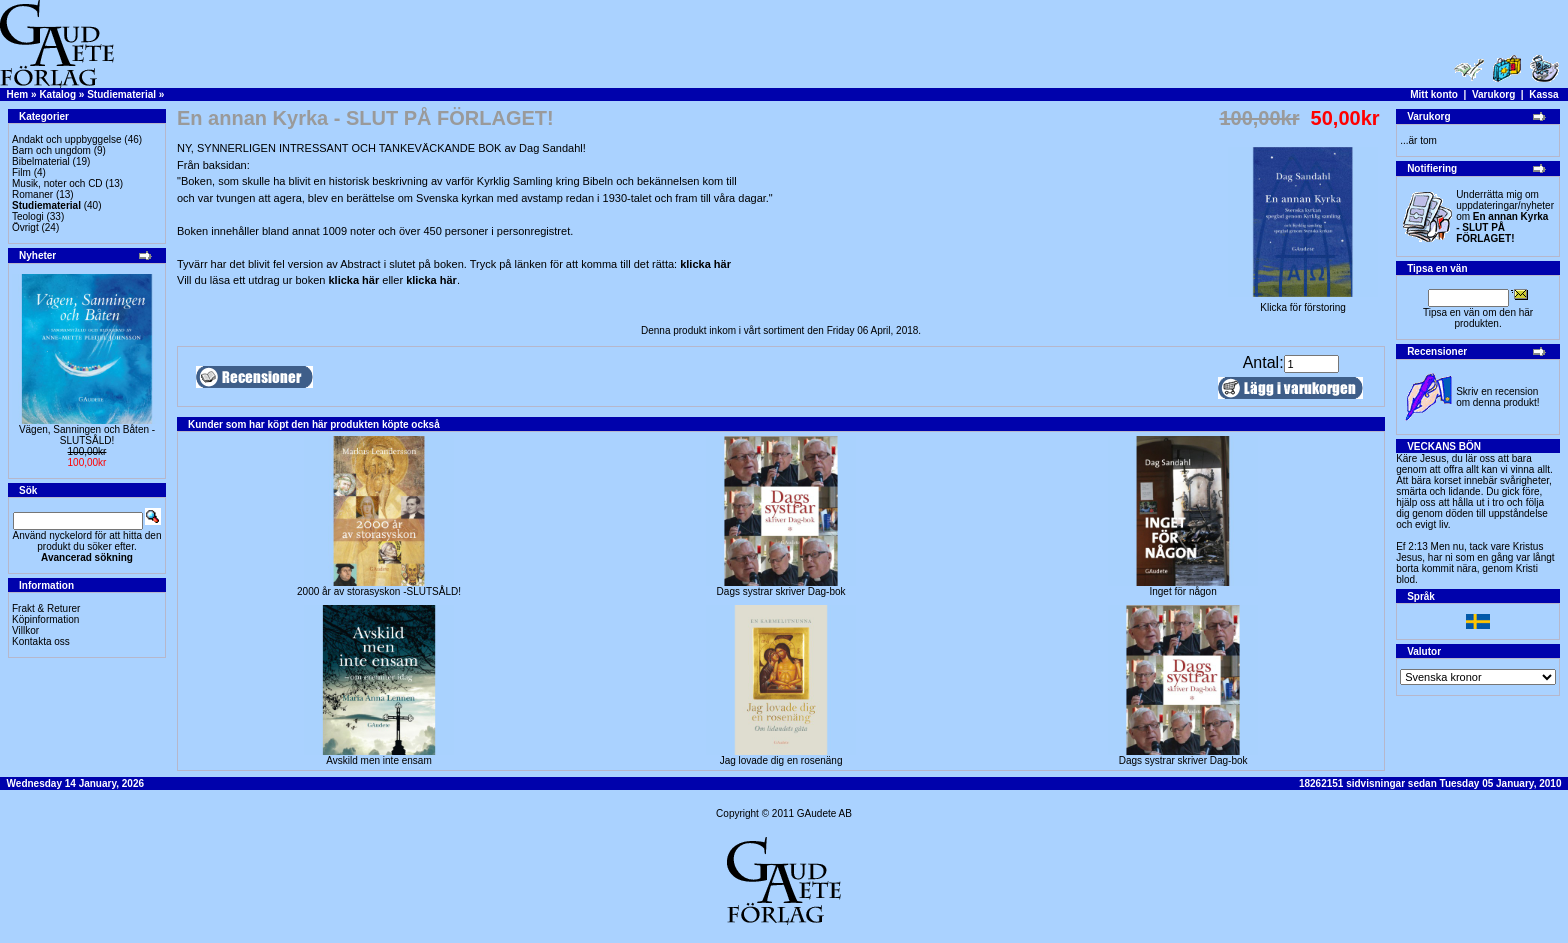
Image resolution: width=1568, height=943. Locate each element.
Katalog (57, 94)
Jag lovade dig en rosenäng (781, 760)
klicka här (705, 264)
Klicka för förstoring (1303, 303)
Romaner (32, 194)
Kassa (1543, 94)
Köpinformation (45, 619)
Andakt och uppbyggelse (67, 139)
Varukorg (1493, 94)
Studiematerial (121, 94)
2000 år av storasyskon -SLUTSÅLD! (379, 591)
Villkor (25, 630)
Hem (18, 94)
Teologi (28, 216)
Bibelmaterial (41, 161)
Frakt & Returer (46, 608)
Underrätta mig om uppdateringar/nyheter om (1505, 216)
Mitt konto (1434, 94)
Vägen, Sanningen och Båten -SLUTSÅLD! (87, 435)
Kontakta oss (41, 641)
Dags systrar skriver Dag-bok (781, 591)
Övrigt (25, 227)
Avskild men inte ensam (378, 760)
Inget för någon (1182, 591)
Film (21, 172)
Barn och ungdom (51, 150)
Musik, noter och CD (57, 183)
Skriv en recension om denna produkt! (1497, 397)
